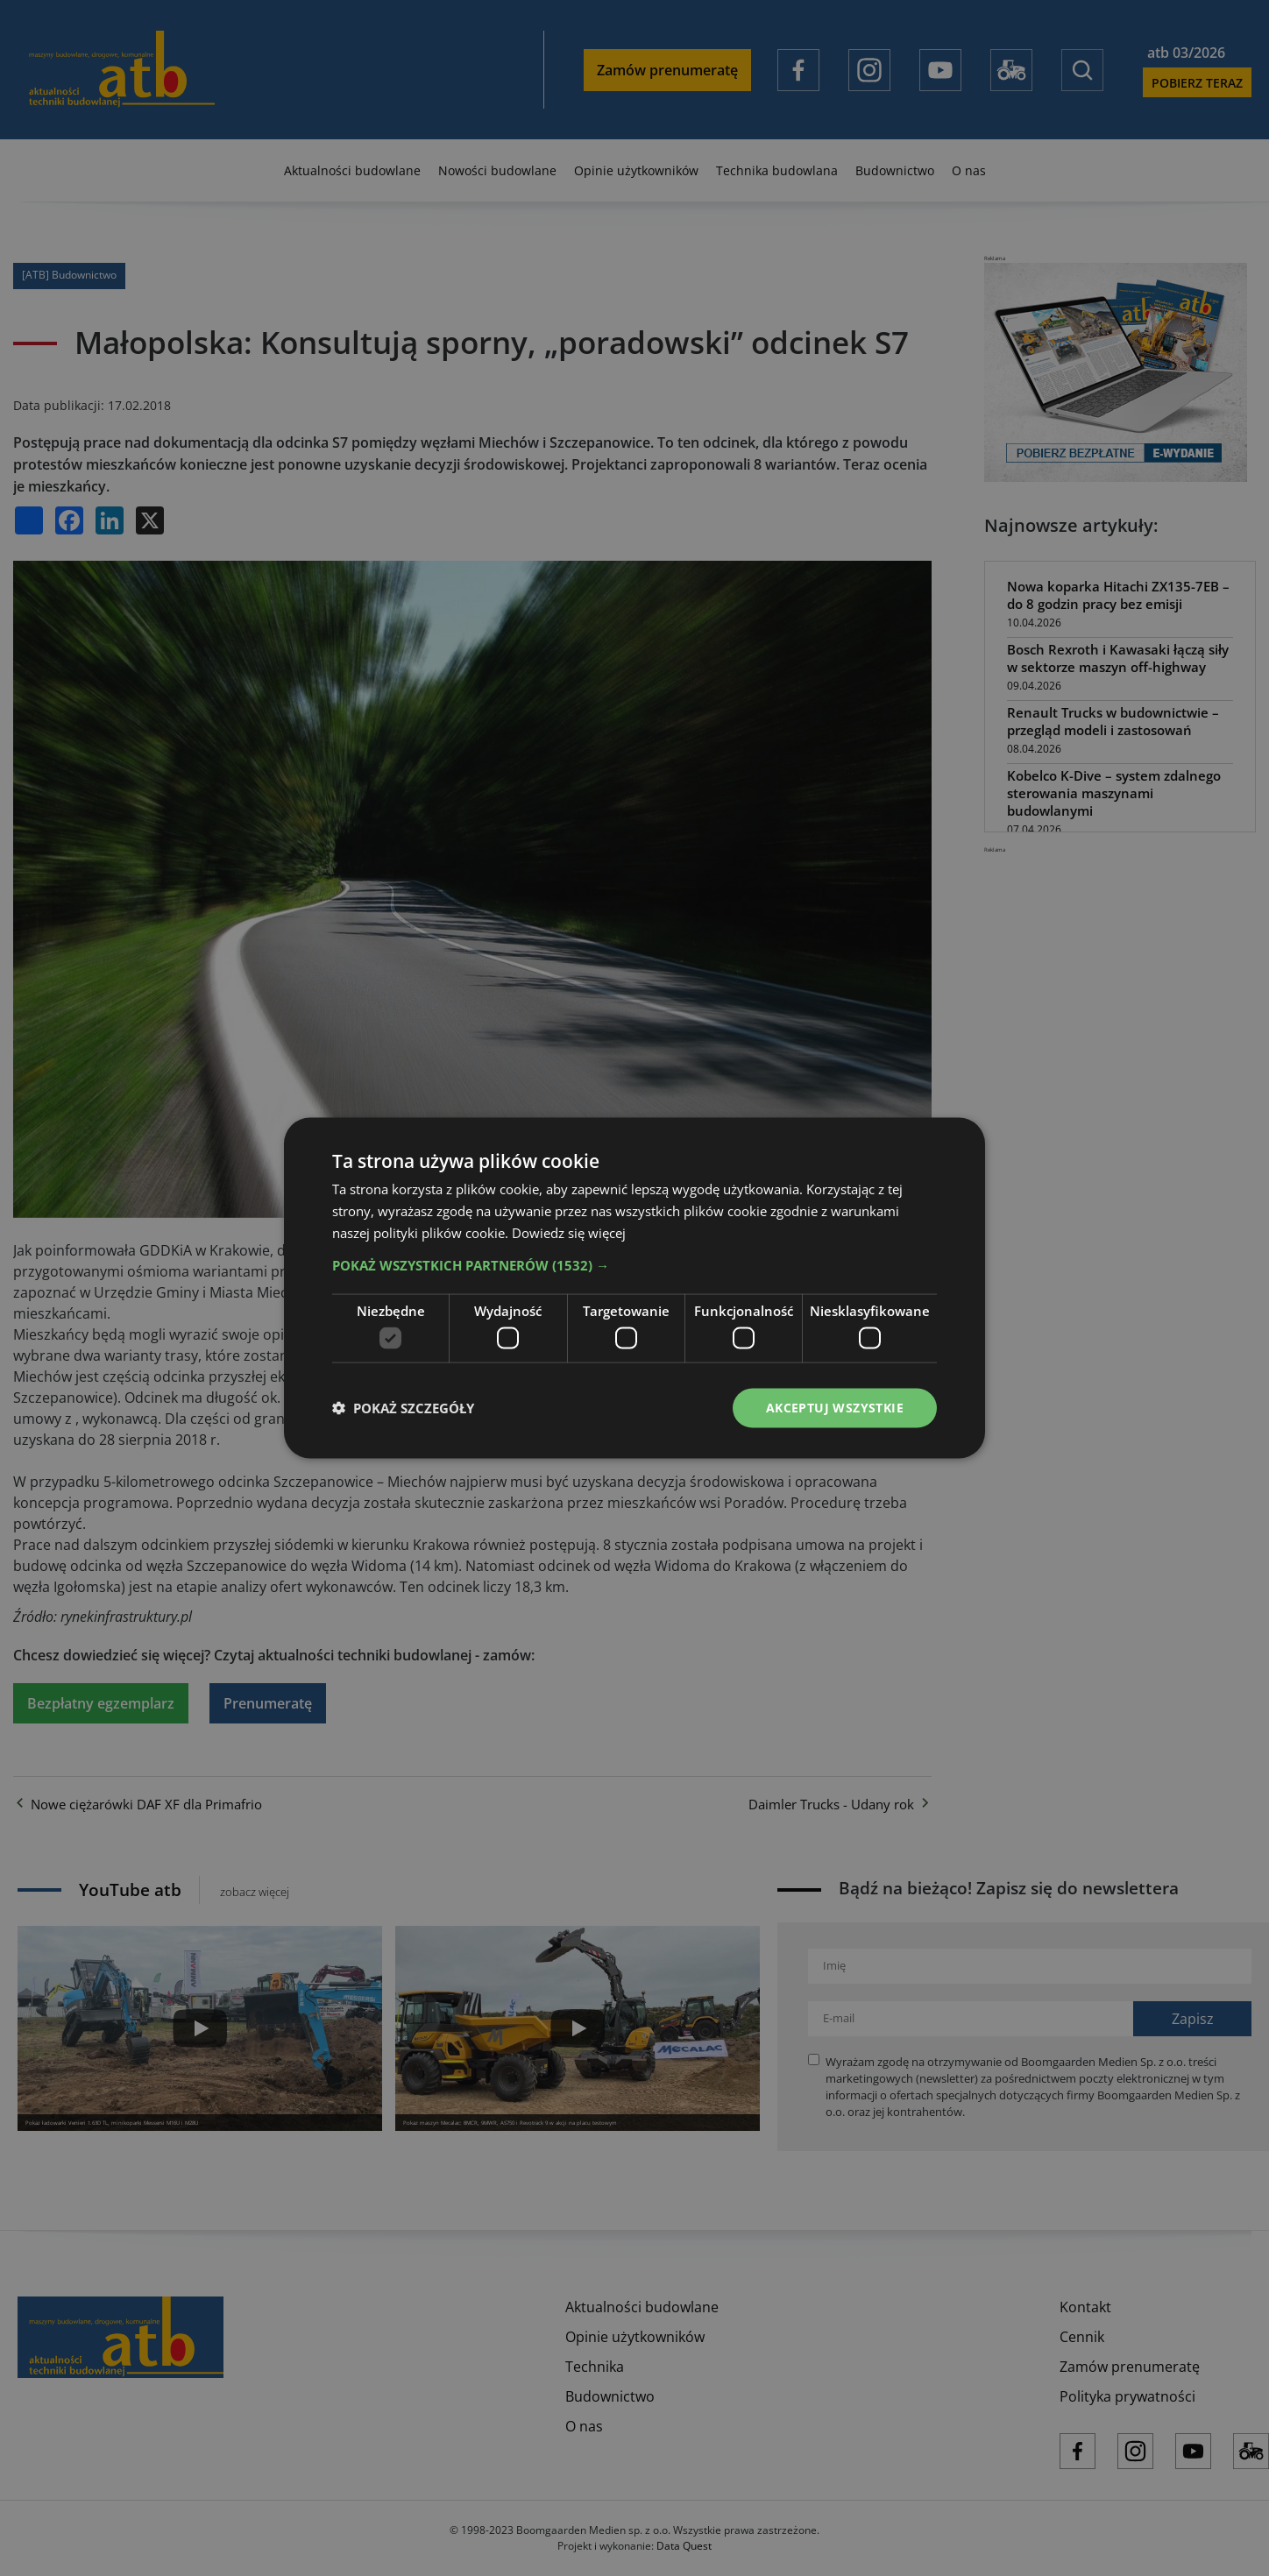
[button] (634, 1264)
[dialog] (634, 1288)
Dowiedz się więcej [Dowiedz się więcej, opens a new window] (569, 1232)
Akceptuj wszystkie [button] (835, 1407)
